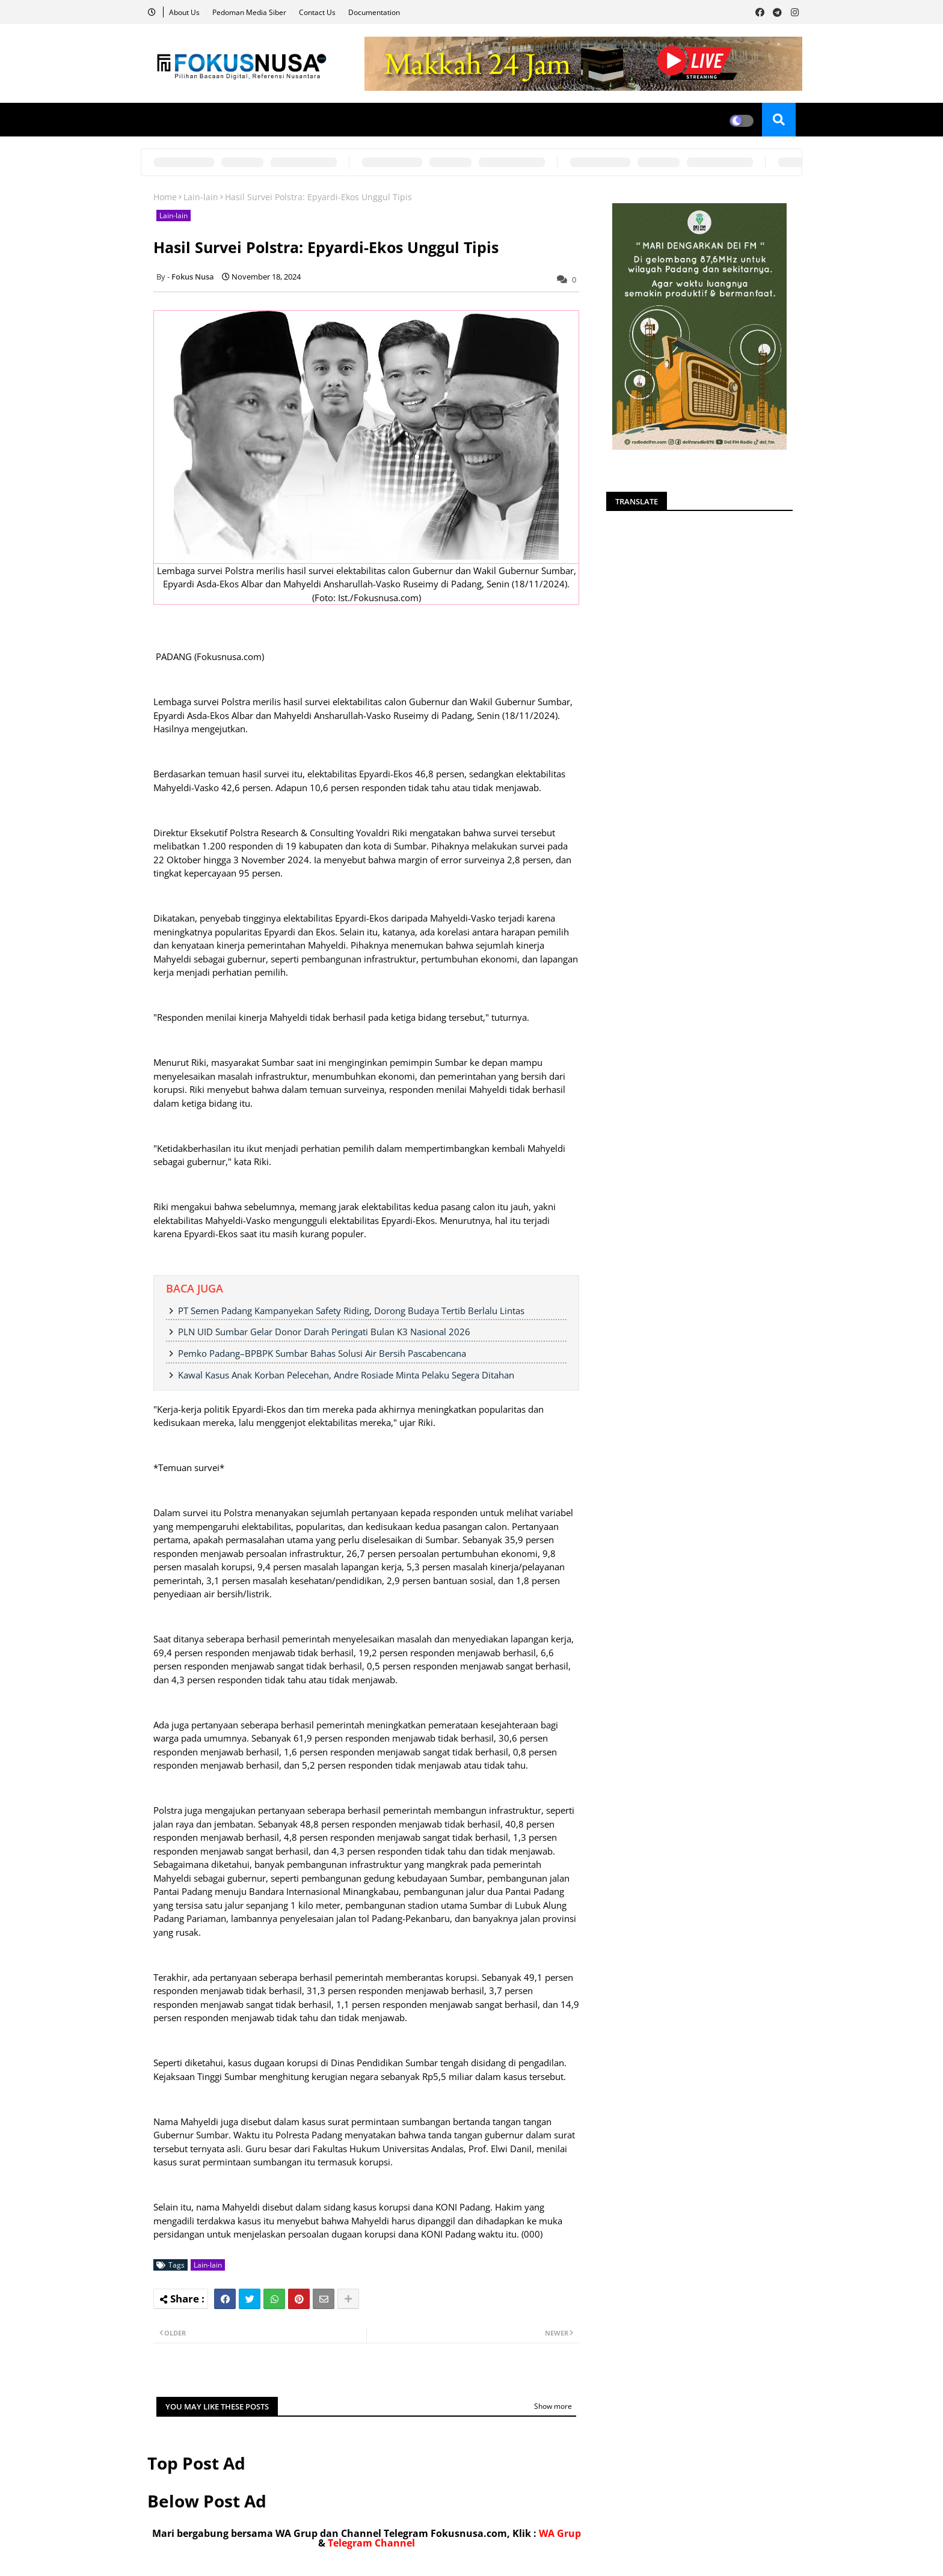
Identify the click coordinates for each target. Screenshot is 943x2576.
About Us (185, 12)
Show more (553, 2406)
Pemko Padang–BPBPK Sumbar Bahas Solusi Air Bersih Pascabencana (322, 1353)
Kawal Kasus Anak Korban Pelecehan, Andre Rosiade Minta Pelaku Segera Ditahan (346, 1375)
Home (165, 197)
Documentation (374, 12)
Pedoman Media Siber (250, 12)
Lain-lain (200, 197)
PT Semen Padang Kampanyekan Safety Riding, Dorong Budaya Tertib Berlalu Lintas (351, 1311)
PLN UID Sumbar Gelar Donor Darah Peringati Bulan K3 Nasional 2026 (324, 1332)
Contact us (318, 12)
